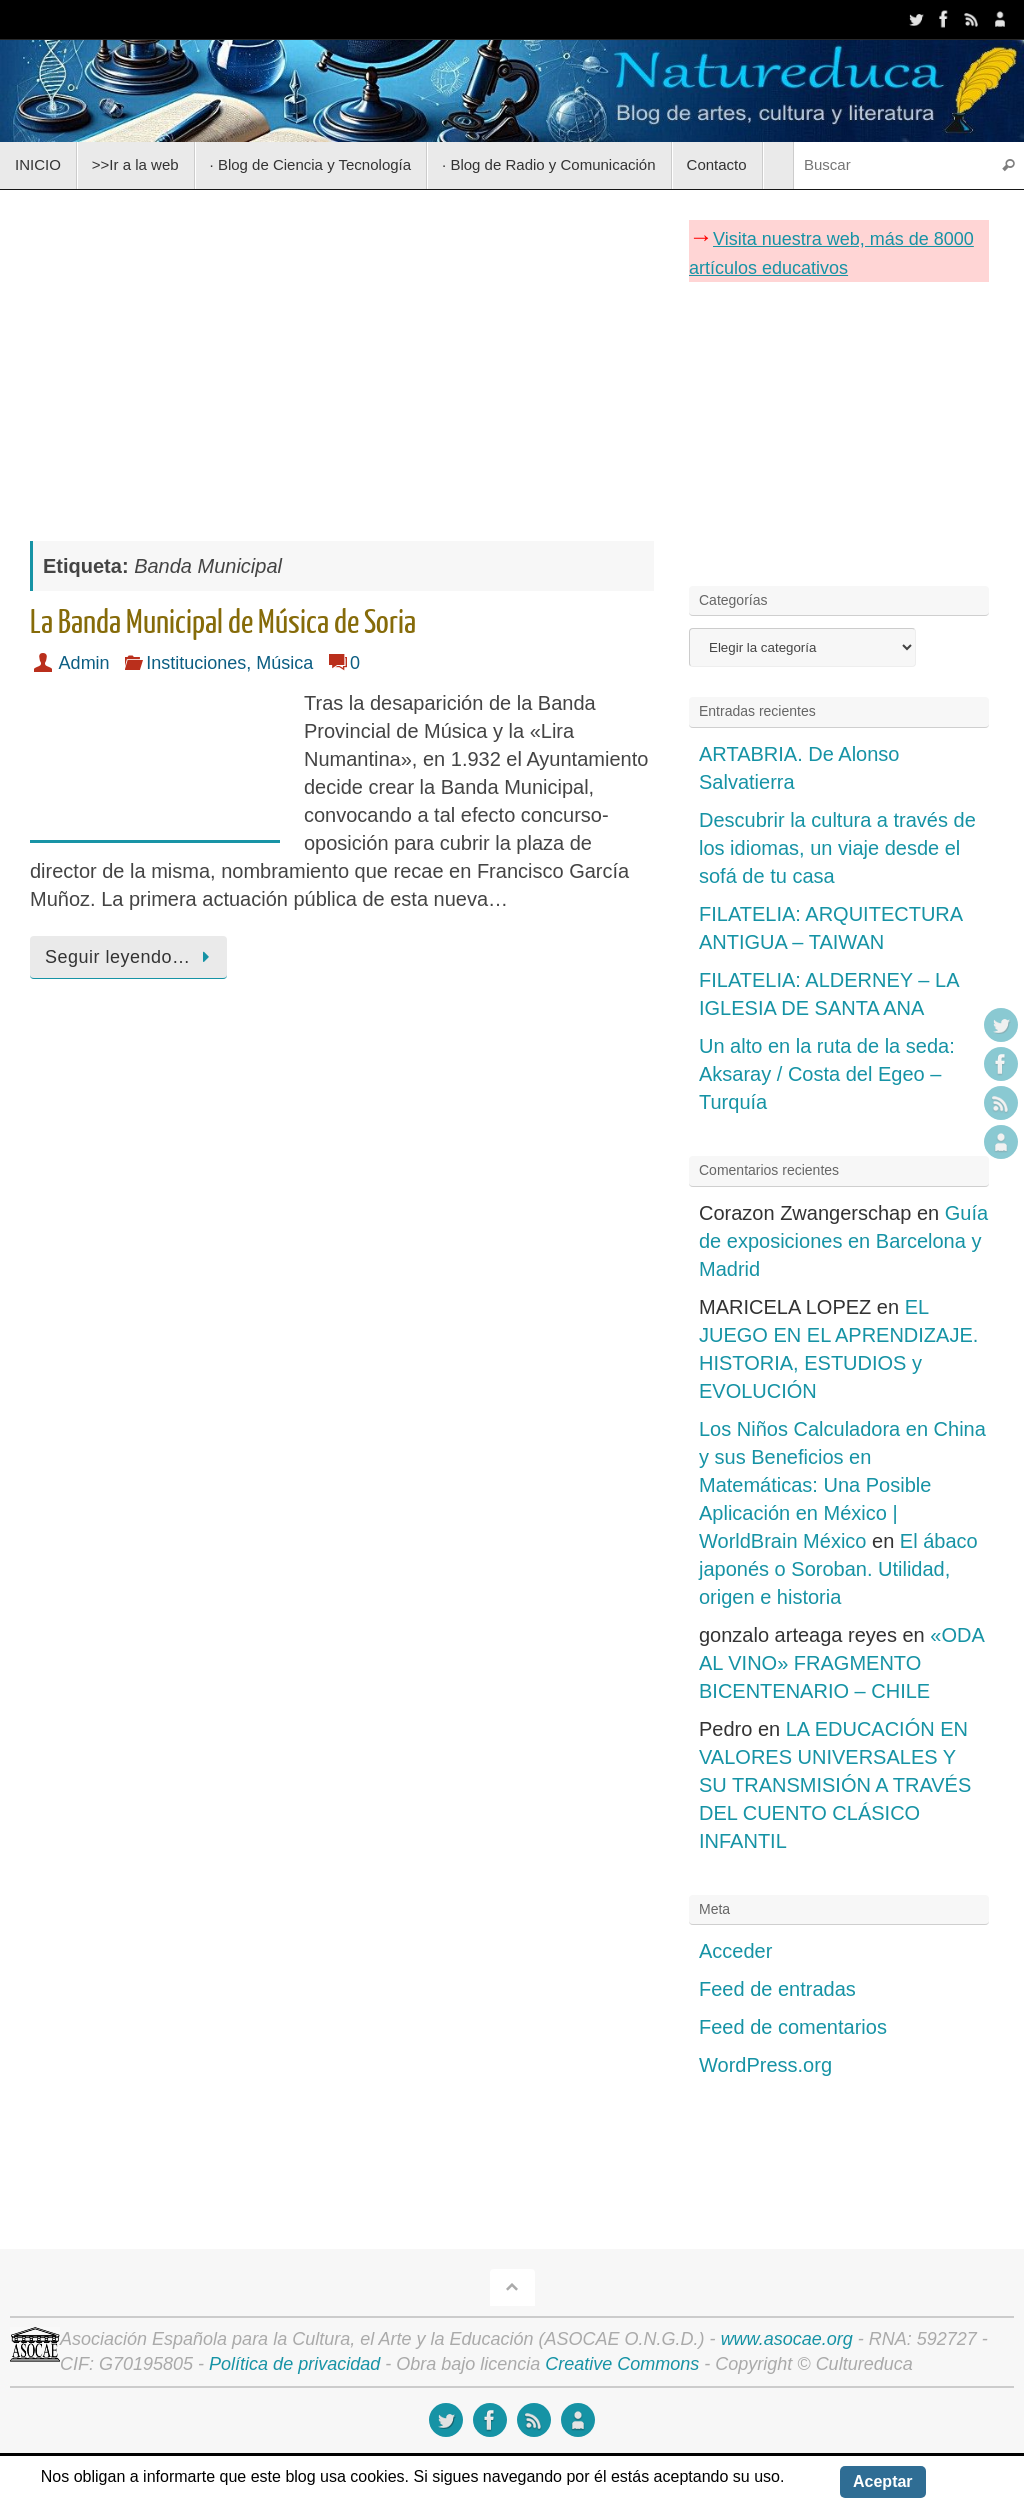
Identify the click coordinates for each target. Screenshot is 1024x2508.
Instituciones (196, 663)
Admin (84, 663)
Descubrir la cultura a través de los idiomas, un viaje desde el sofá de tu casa (837, 848)
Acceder (735, 1951)
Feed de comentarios (793, 2027)
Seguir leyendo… (132, 957)
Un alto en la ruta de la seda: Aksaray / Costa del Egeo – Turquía (827, 1074)
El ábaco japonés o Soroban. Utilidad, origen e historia (838, 1569)
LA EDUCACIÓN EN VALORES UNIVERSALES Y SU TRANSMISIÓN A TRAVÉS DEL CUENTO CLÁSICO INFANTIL (835, 1785)
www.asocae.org (787, 2339)
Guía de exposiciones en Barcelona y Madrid (843, 1241)
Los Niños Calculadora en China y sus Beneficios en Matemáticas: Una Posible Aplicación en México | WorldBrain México (842, 1485)
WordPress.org (765, 2065)
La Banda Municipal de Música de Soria (223, 623)
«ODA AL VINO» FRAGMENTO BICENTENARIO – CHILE (841, 1663)
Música (284, 663)
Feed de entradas (777, 1989)
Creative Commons (622, 2364)
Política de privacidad (294, 2364)
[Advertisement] (342, 355)
